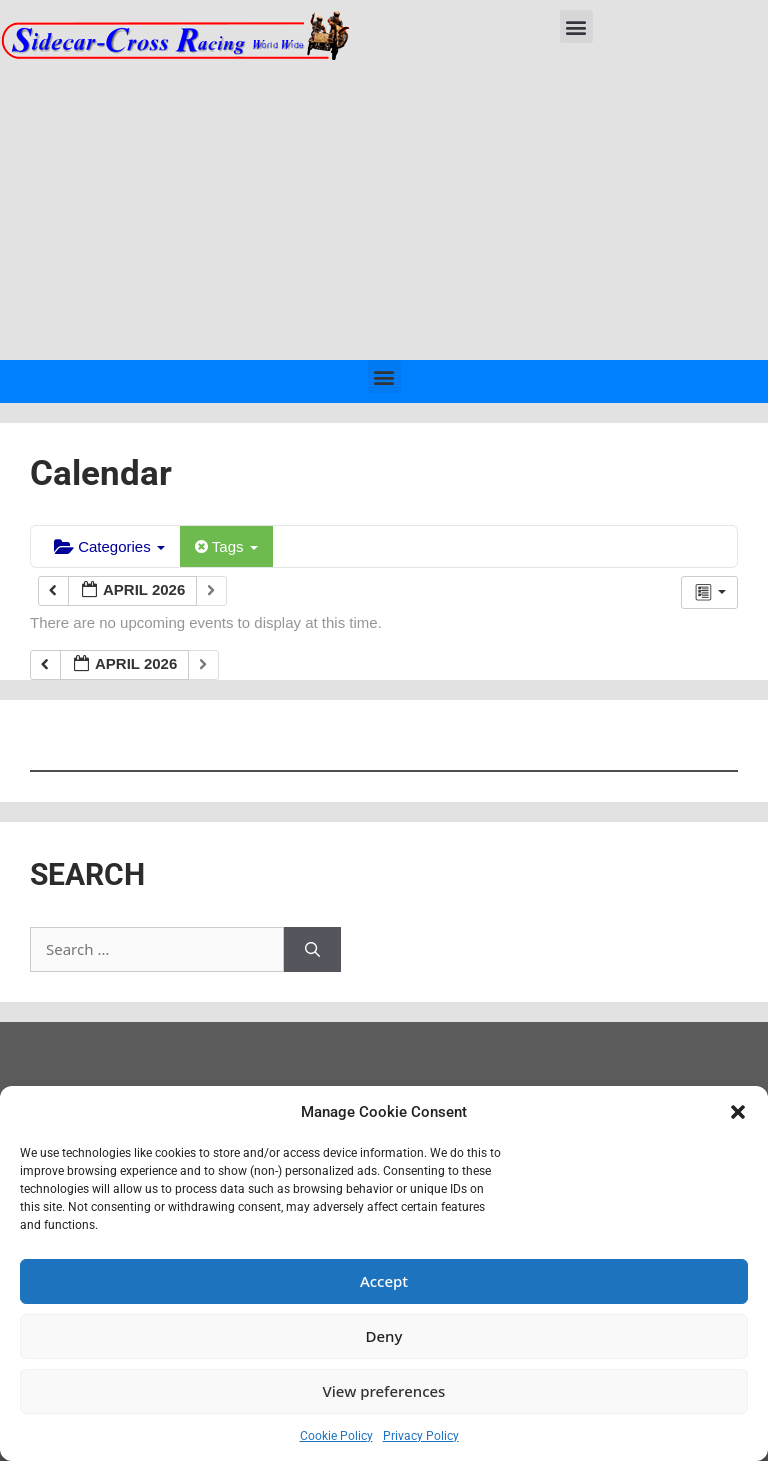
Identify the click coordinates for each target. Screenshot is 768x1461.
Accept (384, 1281)
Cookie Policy (336, 1436)
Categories (109, 546)
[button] (738, 1112)
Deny (384, 1336)
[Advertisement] (384, 210)
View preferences (384, 1391)
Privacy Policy (421, 1436)
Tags (226, 546)
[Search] (312, 949)
